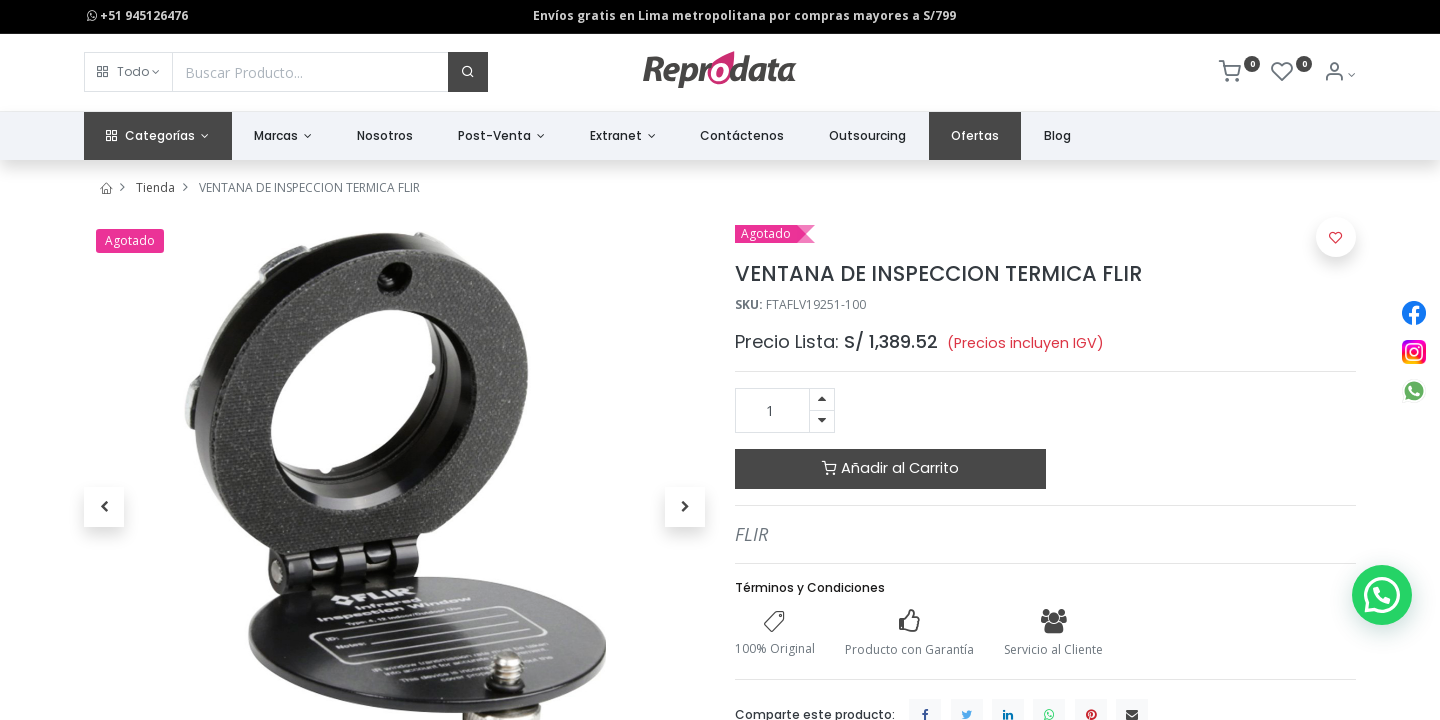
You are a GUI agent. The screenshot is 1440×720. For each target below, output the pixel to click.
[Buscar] (468, 72)
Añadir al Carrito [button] (890, 468)
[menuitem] (385, 136)
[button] (128, 72)
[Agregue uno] (822, 399)
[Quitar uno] (822, 421)
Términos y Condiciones (810, 587)
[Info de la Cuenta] (1339, 74)
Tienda (155, 187)
